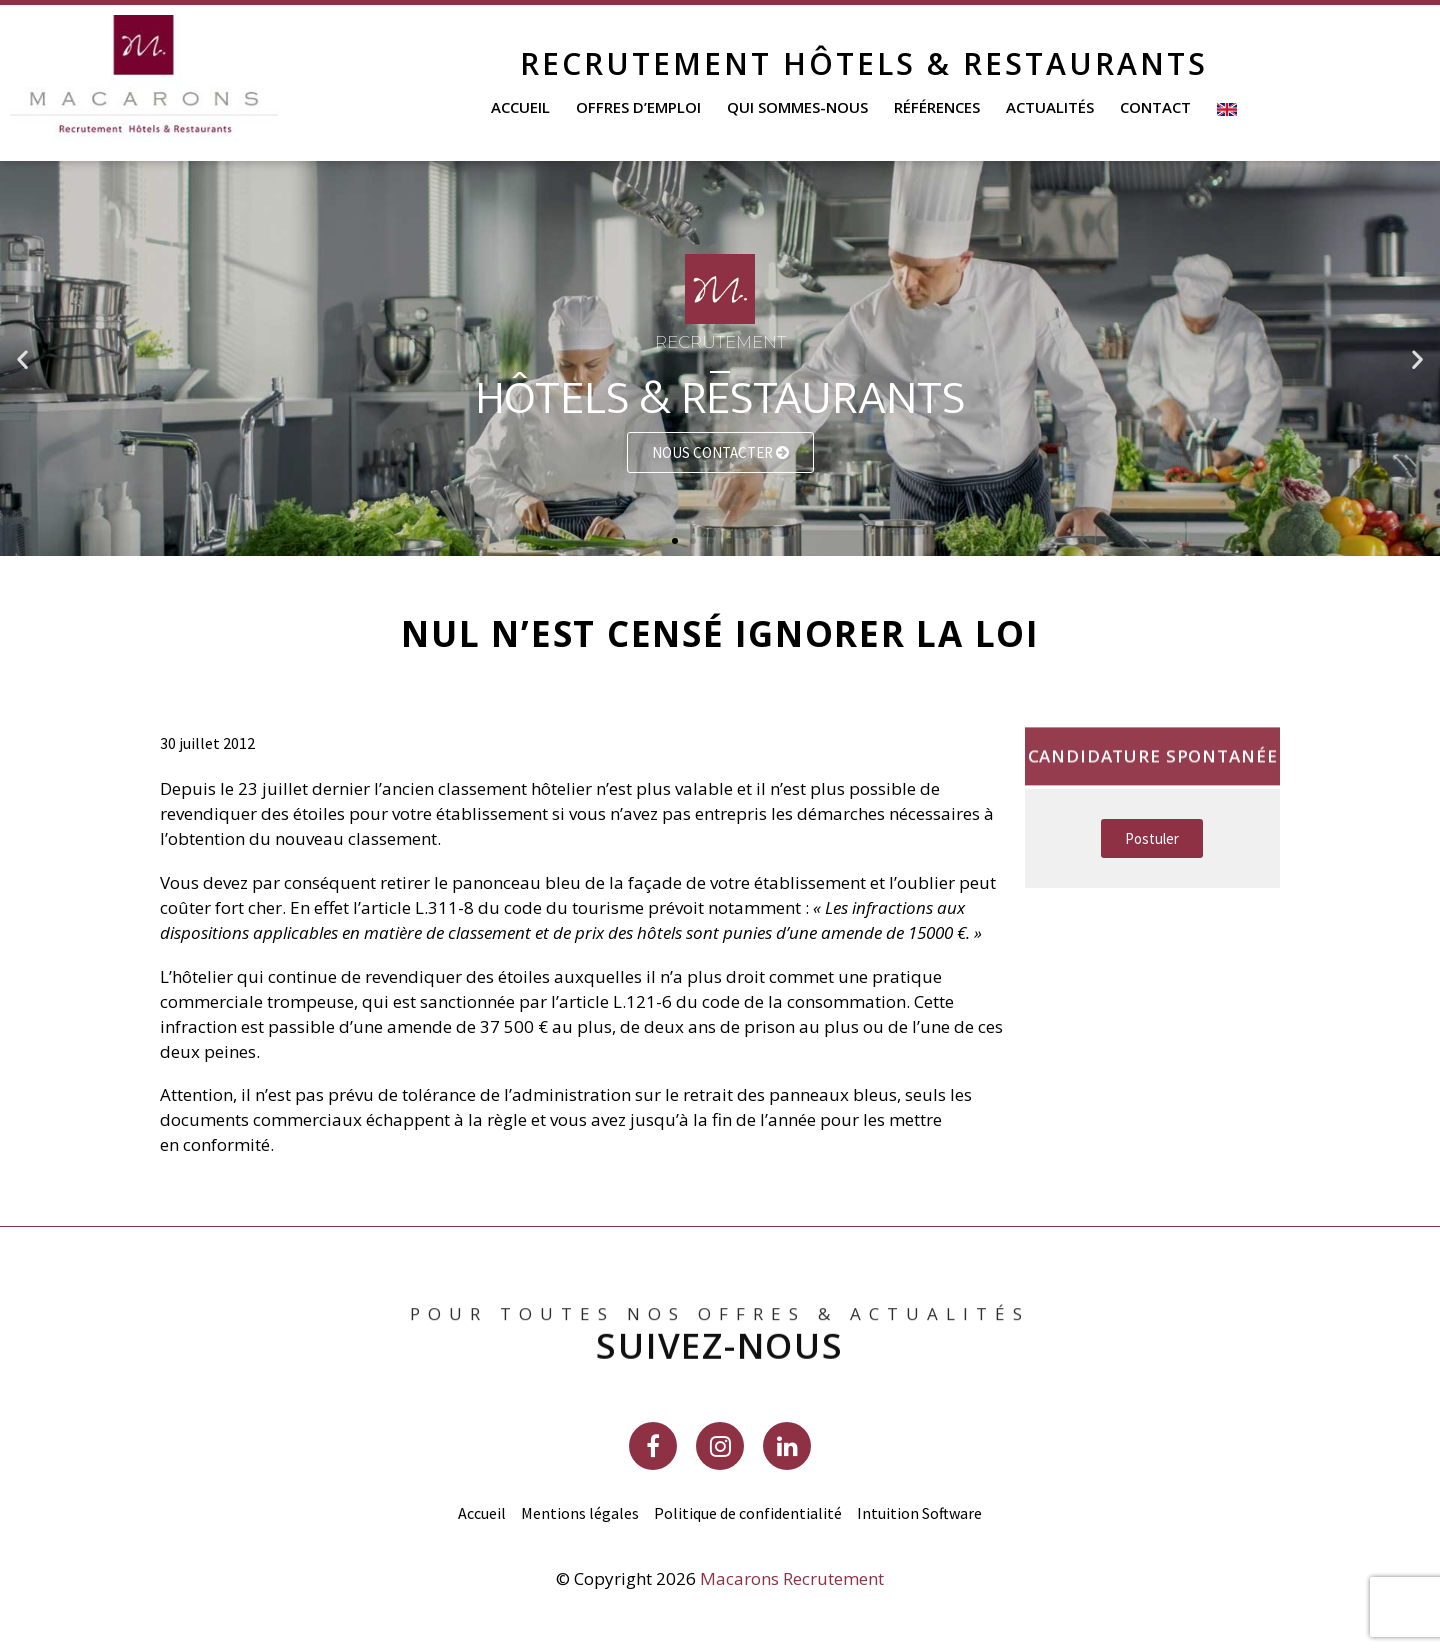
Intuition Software (919, 1513)
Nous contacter (720, 452)
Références (937, 108)
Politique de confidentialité (748, 1513)
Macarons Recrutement (792, 1578)
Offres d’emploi (638, 108)
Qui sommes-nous (797, 108)
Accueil (520, 108)
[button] (675, 541)
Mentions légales (580, 1513)
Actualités (1050, 108)
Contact (1155, 108)
